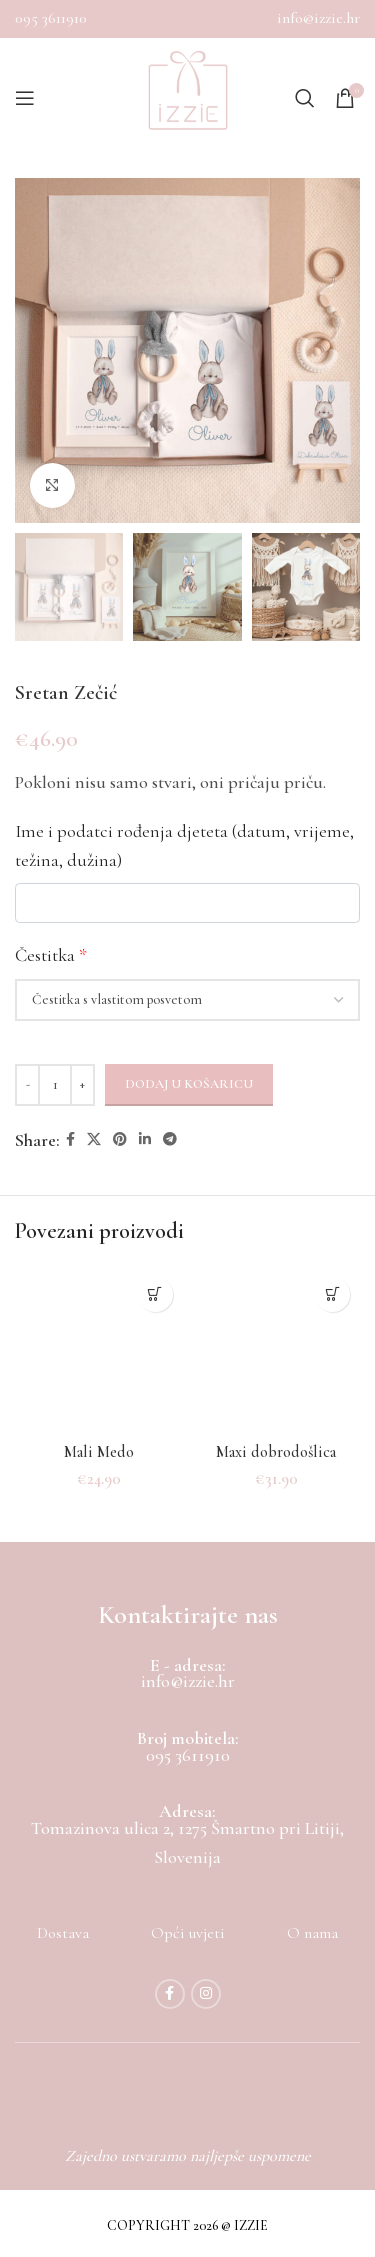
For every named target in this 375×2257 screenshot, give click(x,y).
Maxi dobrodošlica (276, 1452)
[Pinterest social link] (120, 1140)
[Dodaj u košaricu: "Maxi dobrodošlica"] (332, 1294)
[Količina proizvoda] (55, 1085)
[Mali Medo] (99, 1351)
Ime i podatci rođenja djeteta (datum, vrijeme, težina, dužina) (184, 845)
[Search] (305, 98)
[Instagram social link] (206, 1994)
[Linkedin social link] (145, 1140)
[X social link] (94, 1140)
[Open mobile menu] (25, 98)
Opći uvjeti (188, 1933)
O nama (312, 1933)
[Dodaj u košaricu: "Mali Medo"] (155, 1294)
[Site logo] (188, 98)
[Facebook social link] (70, 1140)
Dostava (63, 1933)
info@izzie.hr (318, 18)
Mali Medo (99, 1452)
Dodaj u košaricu (189, 1084)
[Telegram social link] (170, 1140)
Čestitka (51, 955)
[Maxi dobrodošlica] (277, 1351)
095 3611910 (51, 18)
